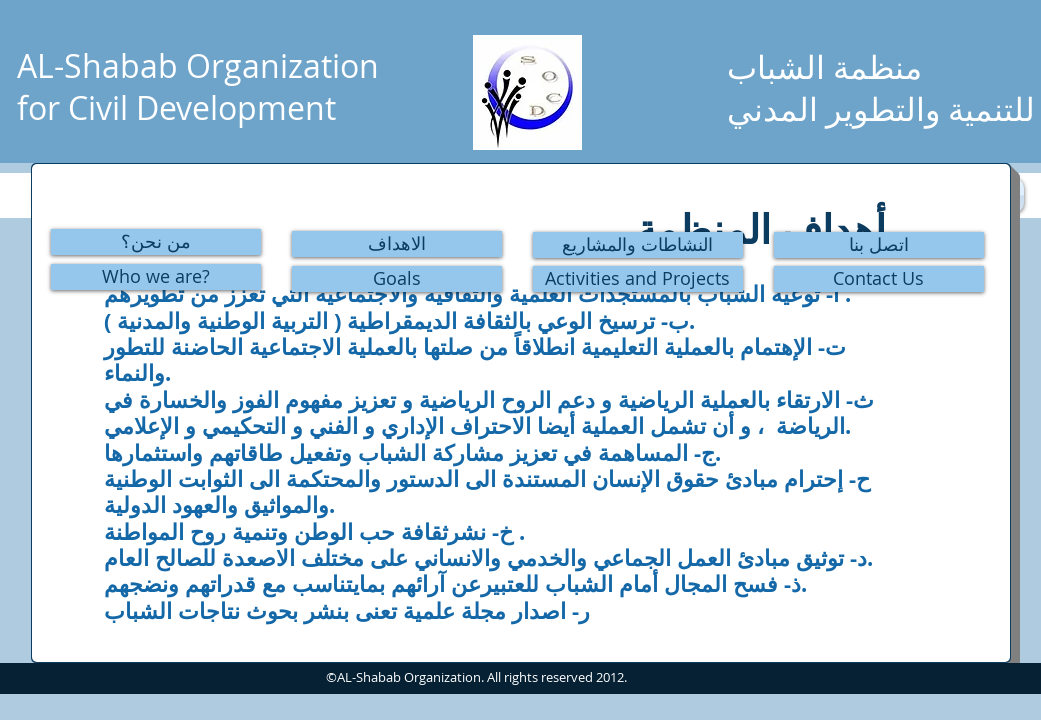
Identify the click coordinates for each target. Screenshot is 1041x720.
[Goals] (397, 279)
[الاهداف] (397, 244)
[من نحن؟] (156, 242)
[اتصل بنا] (879, 245)
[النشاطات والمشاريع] (638, 245)
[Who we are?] (156, 277)
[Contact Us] (879, 279)
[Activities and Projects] (638, 279)
